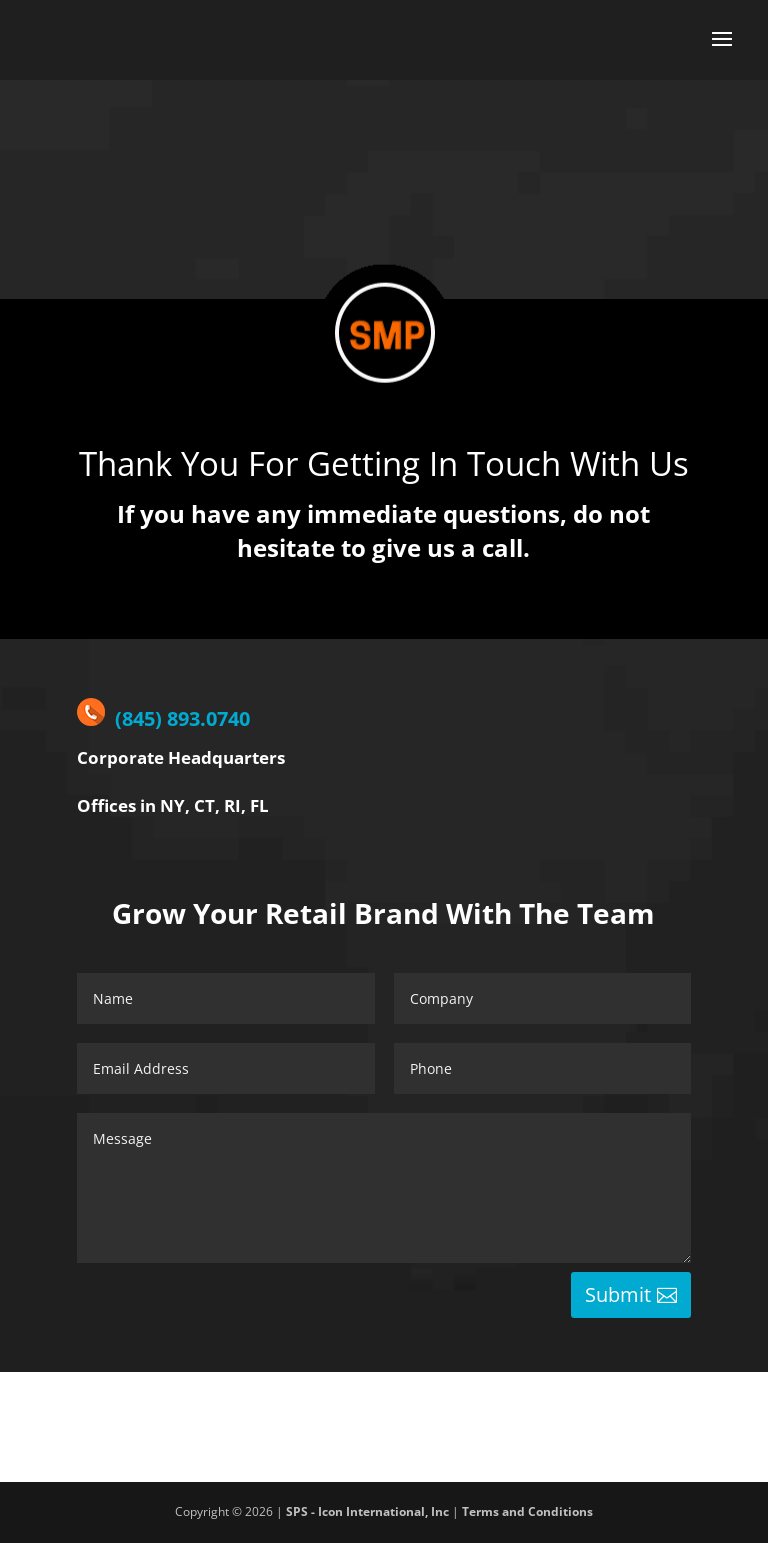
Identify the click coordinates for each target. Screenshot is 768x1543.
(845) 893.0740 (163, 718)
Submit (618, 1294)
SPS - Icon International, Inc (367, 1511)
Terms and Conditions (527, 1511)
